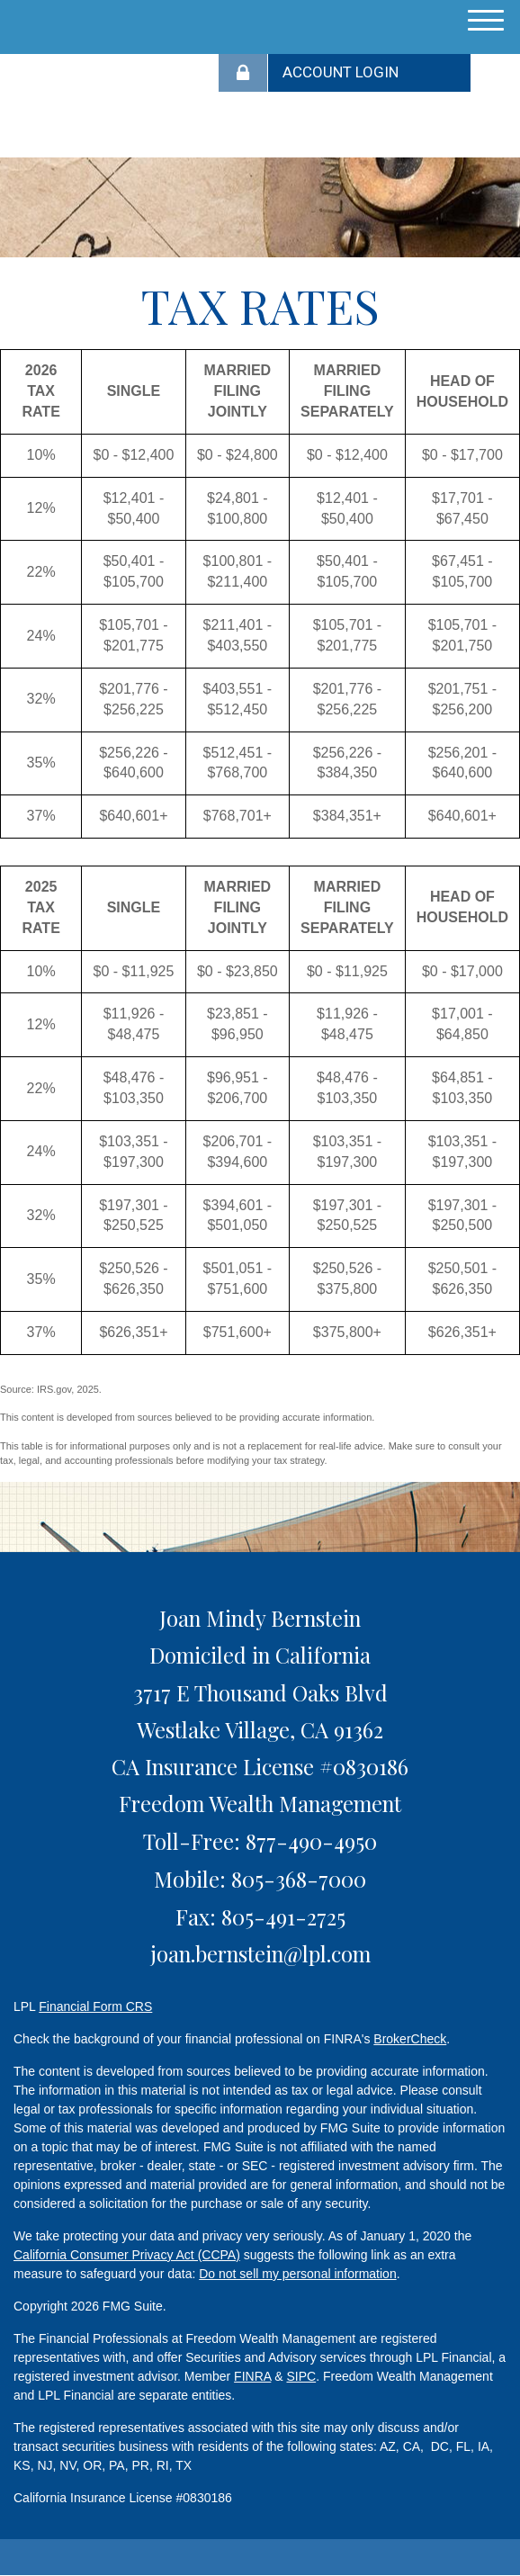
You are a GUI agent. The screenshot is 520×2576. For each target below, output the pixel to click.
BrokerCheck (409, 2039)
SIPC (301, 2376)
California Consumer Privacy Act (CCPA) (126, 2255)
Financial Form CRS (95, 2006)
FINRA (252, 2376)
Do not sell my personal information (297, 2273)
